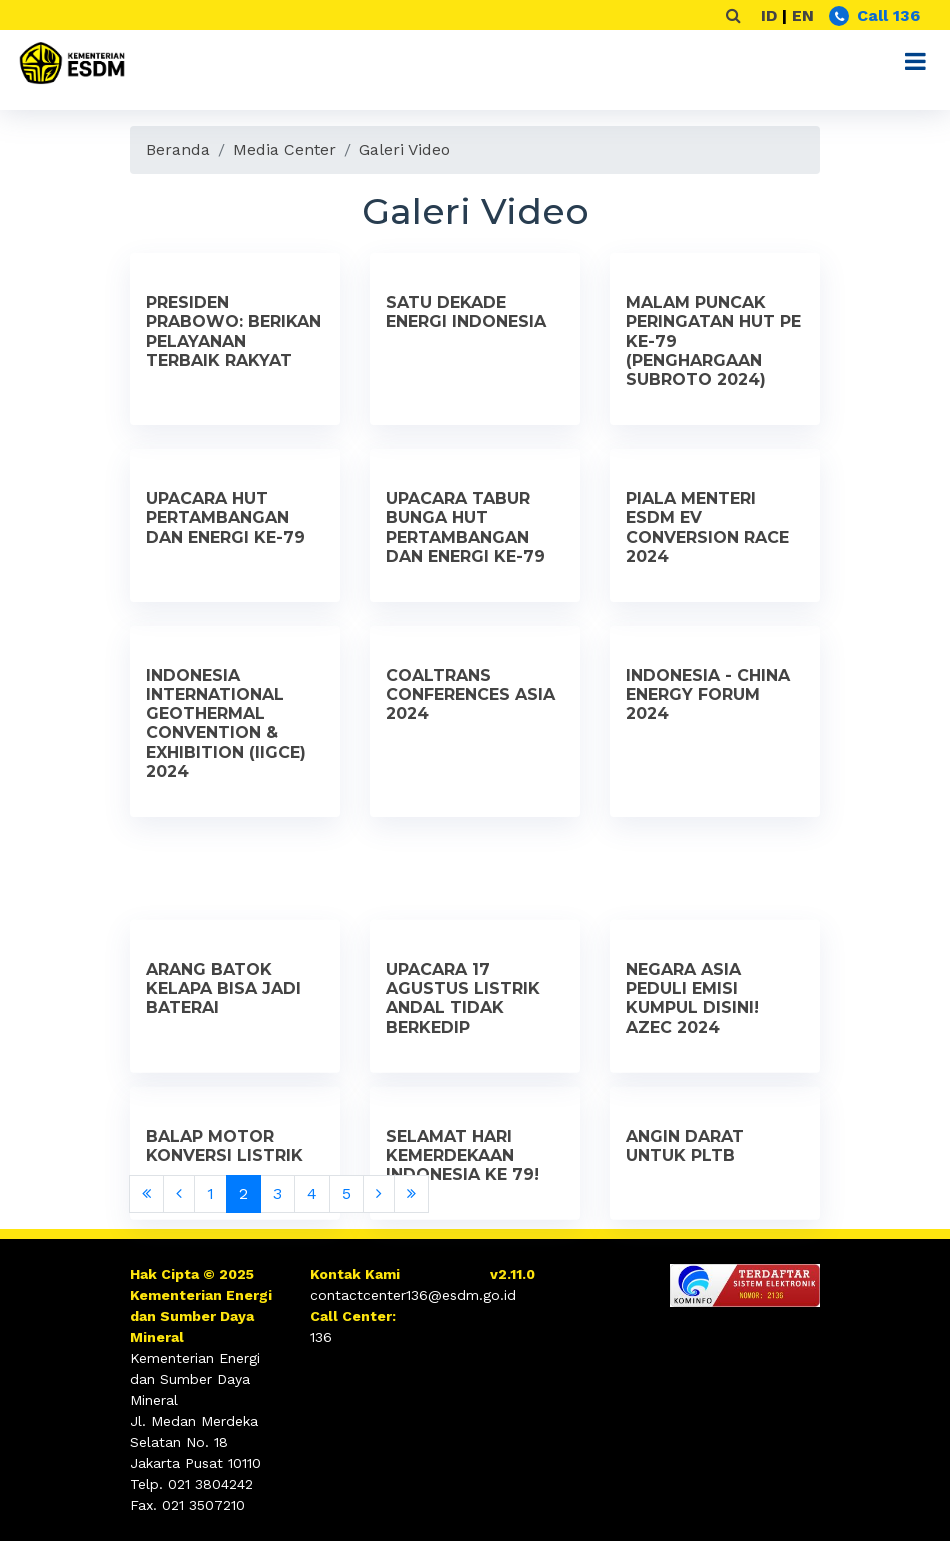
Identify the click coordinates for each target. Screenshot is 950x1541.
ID (769, 15)
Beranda (178, 149)
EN (803, 15)
